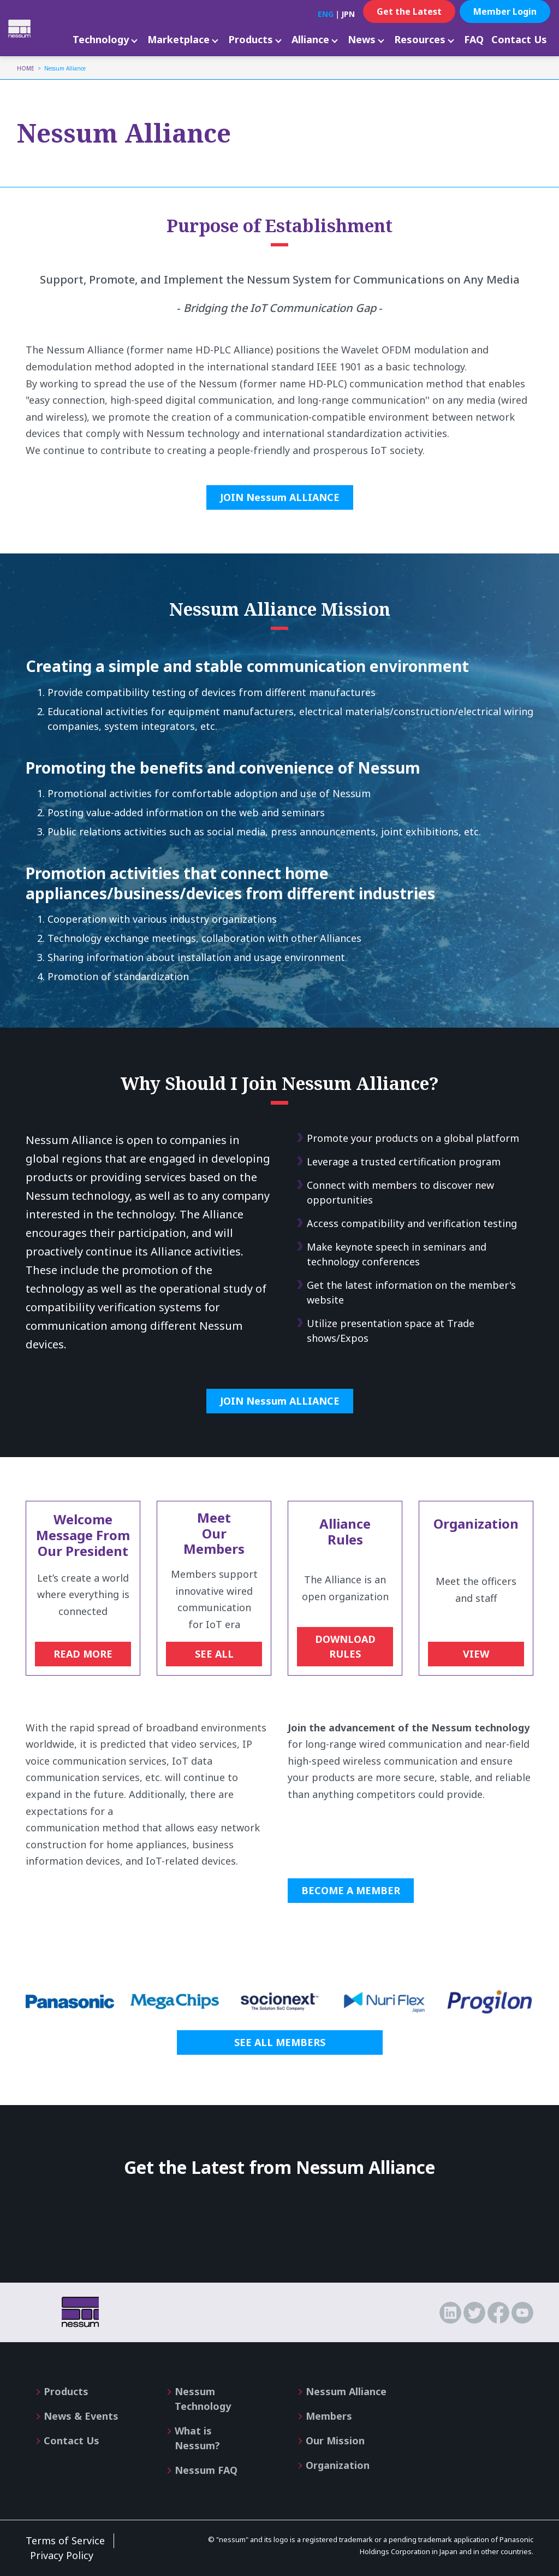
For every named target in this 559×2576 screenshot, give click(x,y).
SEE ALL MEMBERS (279, 2042)
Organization (338, 2465)
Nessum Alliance (346, 2391)
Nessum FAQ (206, 2470)
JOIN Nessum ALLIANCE (280, 497)
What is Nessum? (197, 2438)
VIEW (476, 1653)
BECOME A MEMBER (350, 1890)
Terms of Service (65, 2540)
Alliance (310, 39)
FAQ (474, 39)
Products (250, 39)
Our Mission (335, 2440)
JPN (348, 14)
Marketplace (178, 39)
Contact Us (519, 39)
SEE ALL (214, 1653)
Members (329, 2415)
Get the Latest (409, 11)
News (362, 39)
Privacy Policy (61, 2555)
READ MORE (82, 1653)
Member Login (505, 11)
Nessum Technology (203, 2399)
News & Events (81, 2415)
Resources (419, 39)
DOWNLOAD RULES (345, 1646)
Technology (101, 39)
